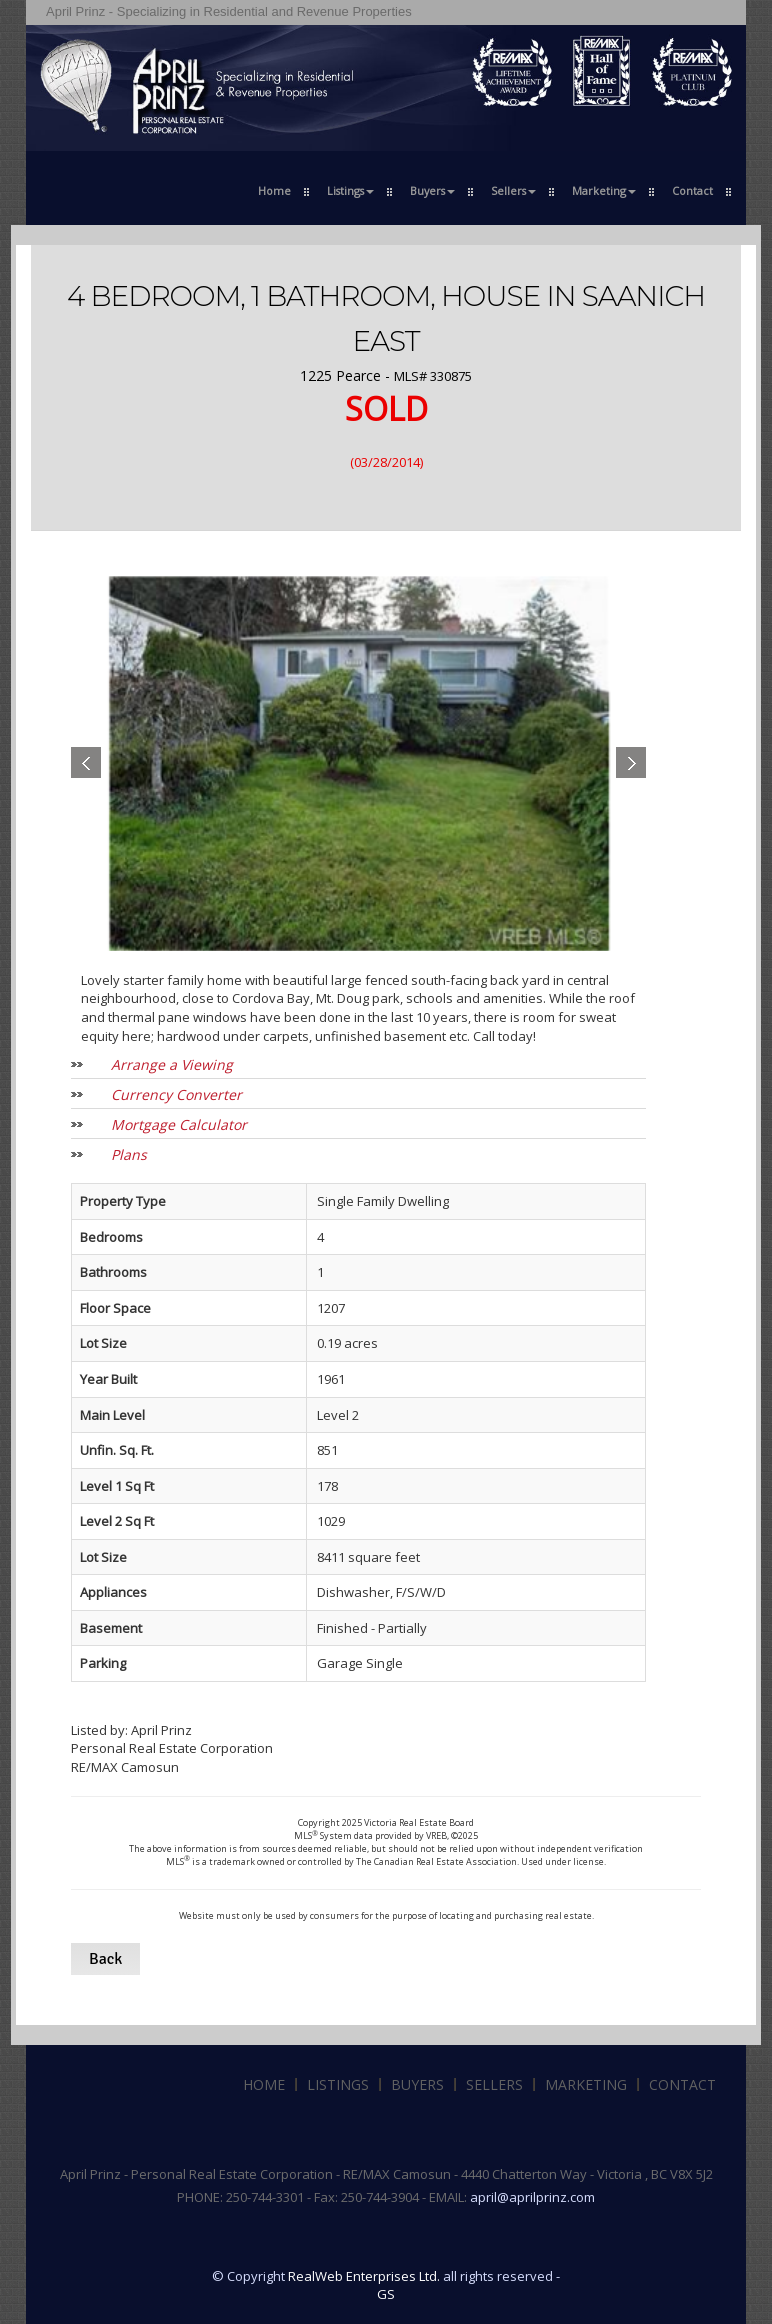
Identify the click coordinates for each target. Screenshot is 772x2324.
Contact (692, 190)
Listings (338, 2084)
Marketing (586, 2084)
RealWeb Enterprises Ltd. (364, 2276)
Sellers (494, 2084)
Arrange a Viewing (172, 1064)
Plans (129, 1154)
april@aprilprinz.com (532, 2197)
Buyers (417, 2084)
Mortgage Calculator (179, 1124)
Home (274, 190)
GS (386, 2294)
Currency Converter (176, 1094)
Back (105, 1959)
